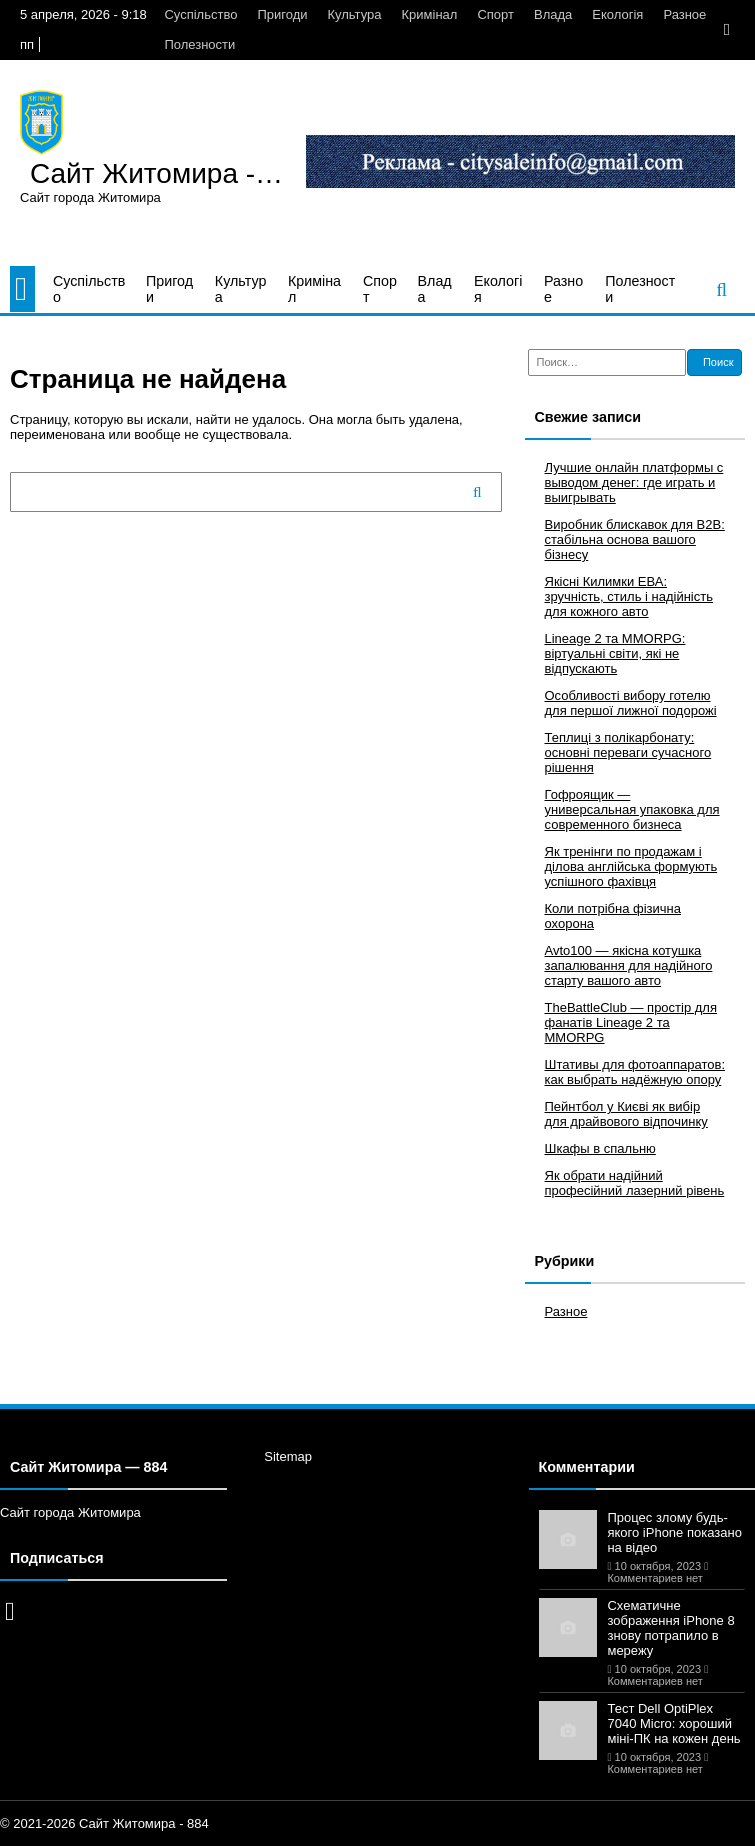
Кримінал (430, 14)
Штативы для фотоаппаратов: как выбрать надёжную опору (635, 1072)
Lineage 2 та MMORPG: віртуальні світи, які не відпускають (615, 653)
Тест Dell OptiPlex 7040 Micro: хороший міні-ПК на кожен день (673, 1723)
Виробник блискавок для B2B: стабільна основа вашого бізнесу (635, 539)
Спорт (495, 14)
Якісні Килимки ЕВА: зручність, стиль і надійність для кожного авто (629, 596)
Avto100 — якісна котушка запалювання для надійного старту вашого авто (629, 965)
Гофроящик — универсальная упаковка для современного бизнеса (632, 809)
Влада (553, 14)
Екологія (617, 14)
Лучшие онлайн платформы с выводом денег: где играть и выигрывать (634, 482)
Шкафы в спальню (600, 1148)
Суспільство (200, 14)
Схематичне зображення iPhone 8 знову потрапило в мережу (670, 1628)
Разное (684, 14)
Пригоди (282, 14)
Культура (354, 14)
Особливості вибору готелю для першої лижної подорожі (631, 703)
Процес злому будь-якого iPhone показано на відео (674, 1532)
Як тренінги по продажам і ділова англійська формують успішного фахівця (631, 866)
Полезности (199, 44)
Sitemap (288, 1456)
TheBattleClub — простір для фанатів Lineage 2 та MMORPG (631, 1022)
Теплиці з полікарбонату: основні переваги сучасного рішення (628, 752)
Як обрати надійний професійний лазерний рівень (635, 1183)
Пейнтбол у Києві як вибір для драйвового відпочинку (626, 1114)
